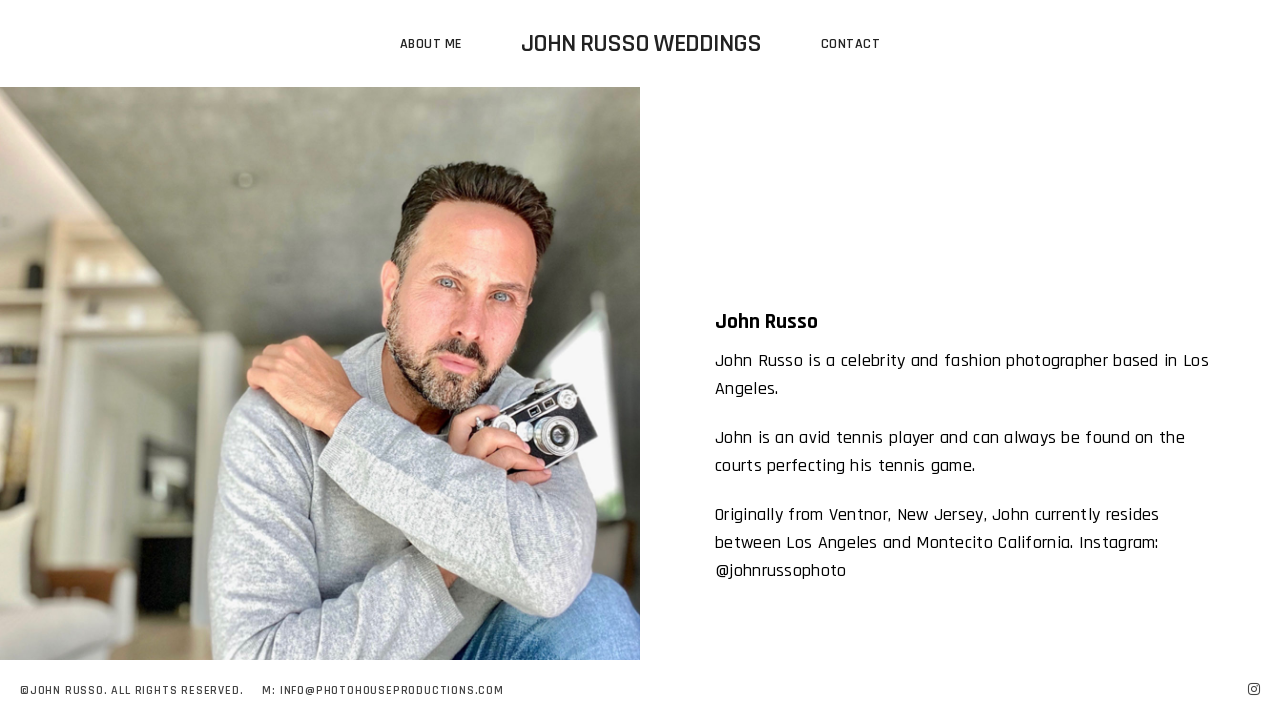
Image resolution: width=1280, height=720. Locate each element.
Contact (851, 44)
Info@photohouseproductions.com (392, 690)
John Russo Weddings (641, 43)
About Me (431, 44)
